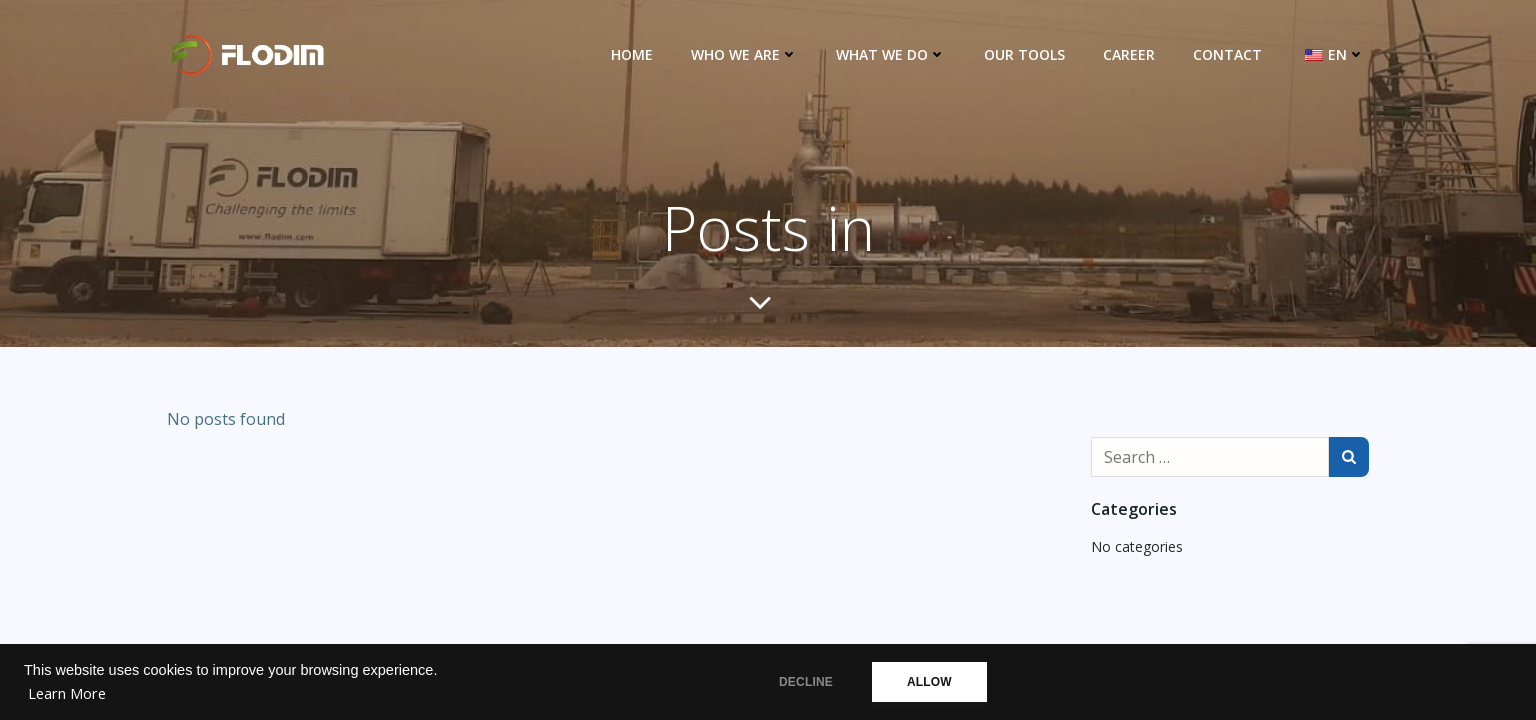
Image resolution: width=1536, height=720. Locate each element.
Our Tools (1024, 54)
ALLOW (929, 682)
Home (632, 54)
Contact (1227, 54)
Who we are (744, 54)
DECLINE (806, 682)
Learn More (67, 693)
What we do (891, 54)
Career (1129, 54)
